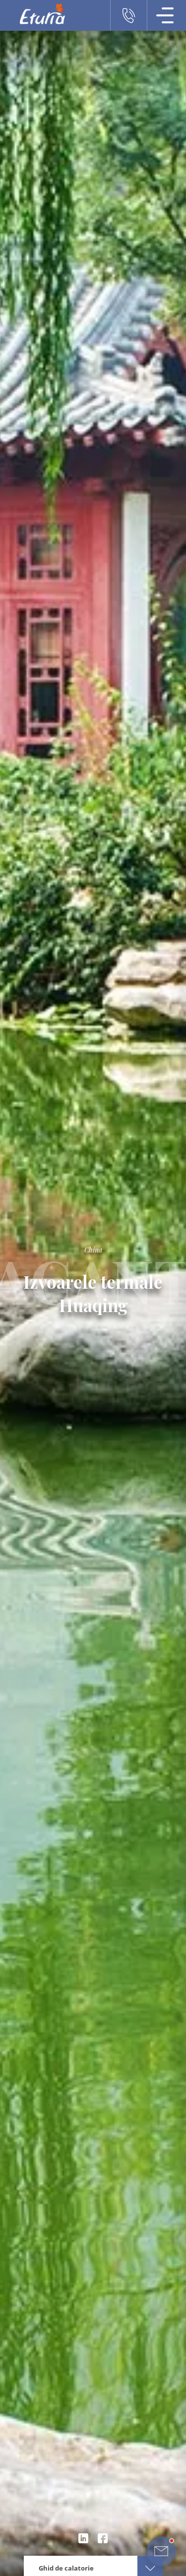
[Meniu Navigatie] (165, 15)
